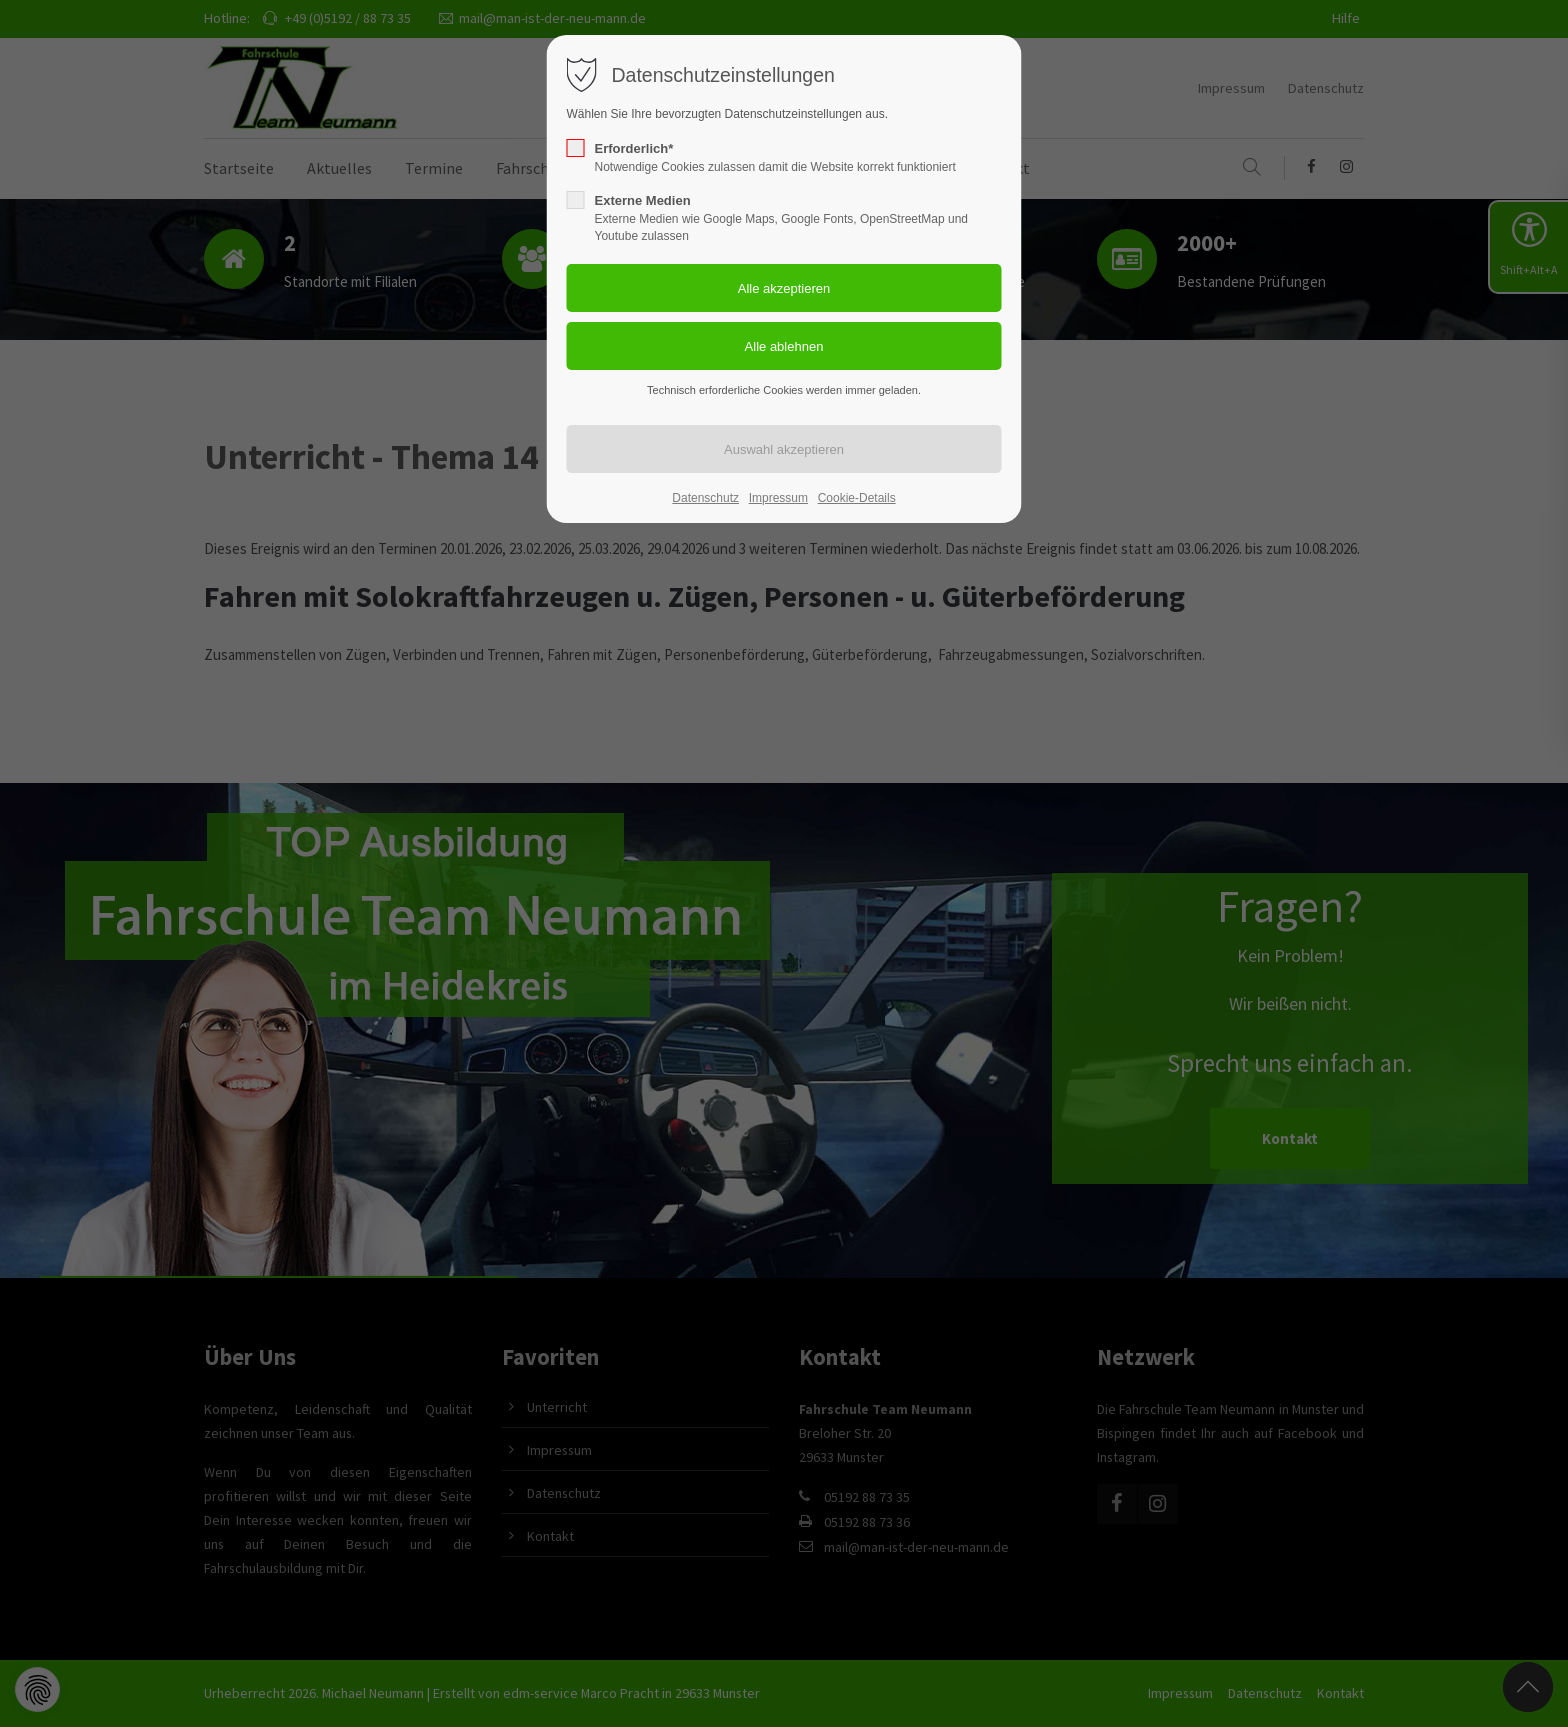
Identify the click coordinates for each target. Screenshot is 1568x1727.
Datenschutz (705, 498)
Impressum (778, 498)
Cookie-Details (857, 498)
